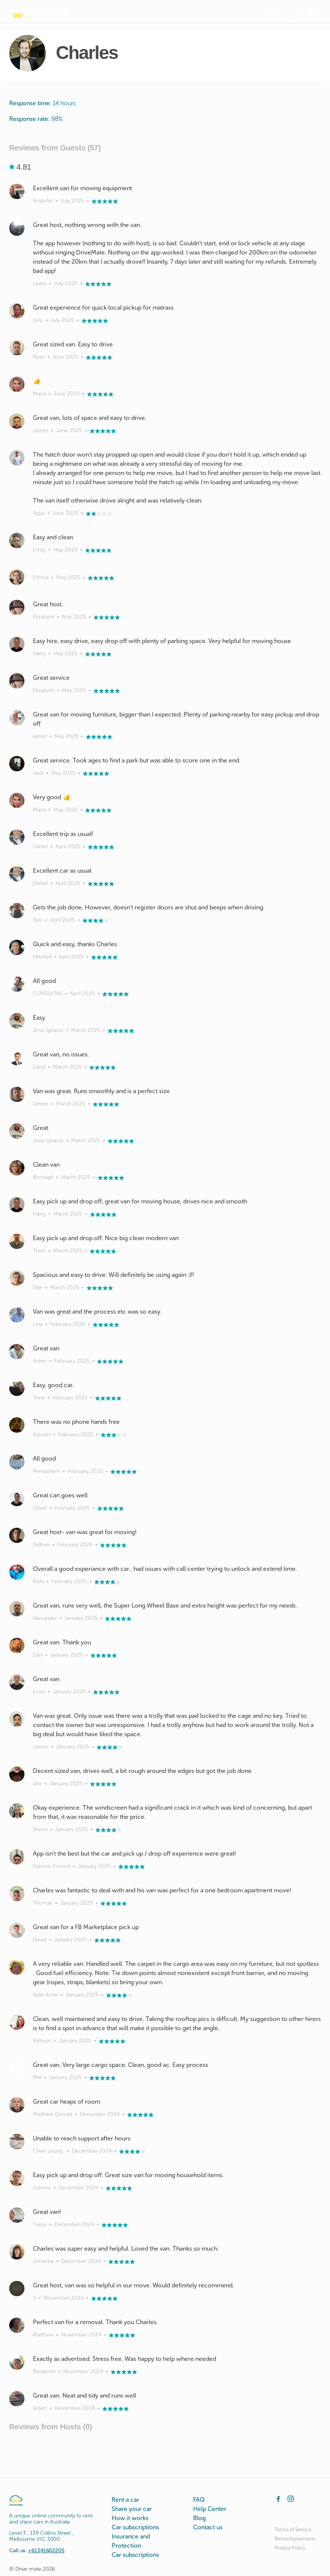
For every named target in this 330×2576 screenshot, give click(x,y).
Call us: (37, 2550)
